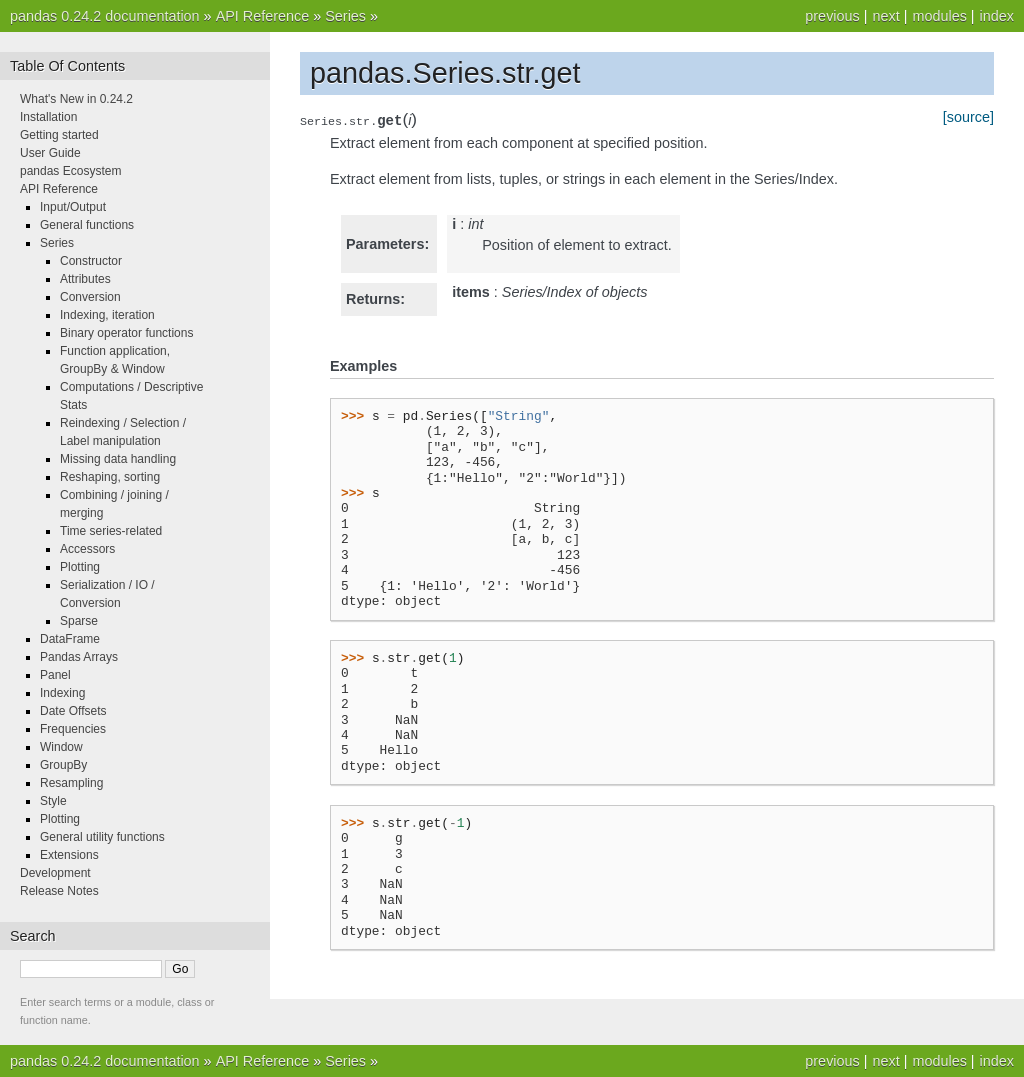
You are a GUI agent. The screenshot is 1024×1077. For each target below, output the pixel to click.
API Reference (263, 16)
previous (832, 16)
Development (55, 873)
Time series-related (111, 531)
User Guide (50, 153)
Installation (48, 117)
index (997, 16)
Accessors (87, 549)
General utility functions (102, 837)
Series (345, 16)
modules (939, 16)
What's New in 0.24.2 (76, 99)
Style (53, 801)
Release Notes (59, 891)
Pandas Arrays (79, 657)
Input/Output (73, 207)
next (885, 16)
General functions (87, 225)
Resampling (71, 783)
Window (61, 747)
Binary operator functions (126, 333)
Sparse (79, 621)
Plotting (80, 567)
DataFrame (70, 639)
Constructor (91, 261)
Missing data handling (118, 459)
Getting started (59, 135)
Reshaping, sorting (110, 477)
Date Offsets (73, 711)
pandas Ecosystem (70, 171)
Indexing (62, 693)
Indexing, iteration (107, 315)
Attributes (85, 279)
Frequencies (73, 729)
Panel (55, 675)
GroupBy (63, 765)
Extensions (69, 855)
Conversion (90, 297)
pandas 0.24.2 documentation (105, 16)
